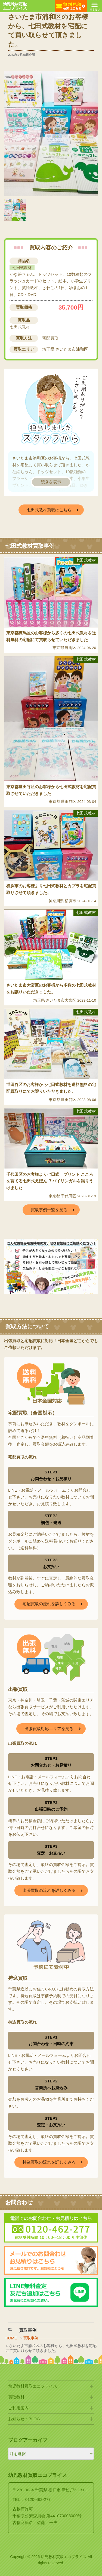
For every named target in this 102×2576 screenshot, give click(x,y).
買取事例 (30, 2338)
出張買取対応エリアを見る (48, 1728)
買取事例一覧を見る (49, 1209)
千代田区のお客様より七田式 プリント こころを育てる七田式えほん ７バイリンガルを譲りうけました (49, 1181)
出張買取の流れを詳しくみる (49, 1890)
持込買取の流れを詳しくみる (49, 2162)
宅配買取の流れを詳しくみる (49, 1603)
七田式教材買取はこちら (49, 509)
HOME (11, 2338)
